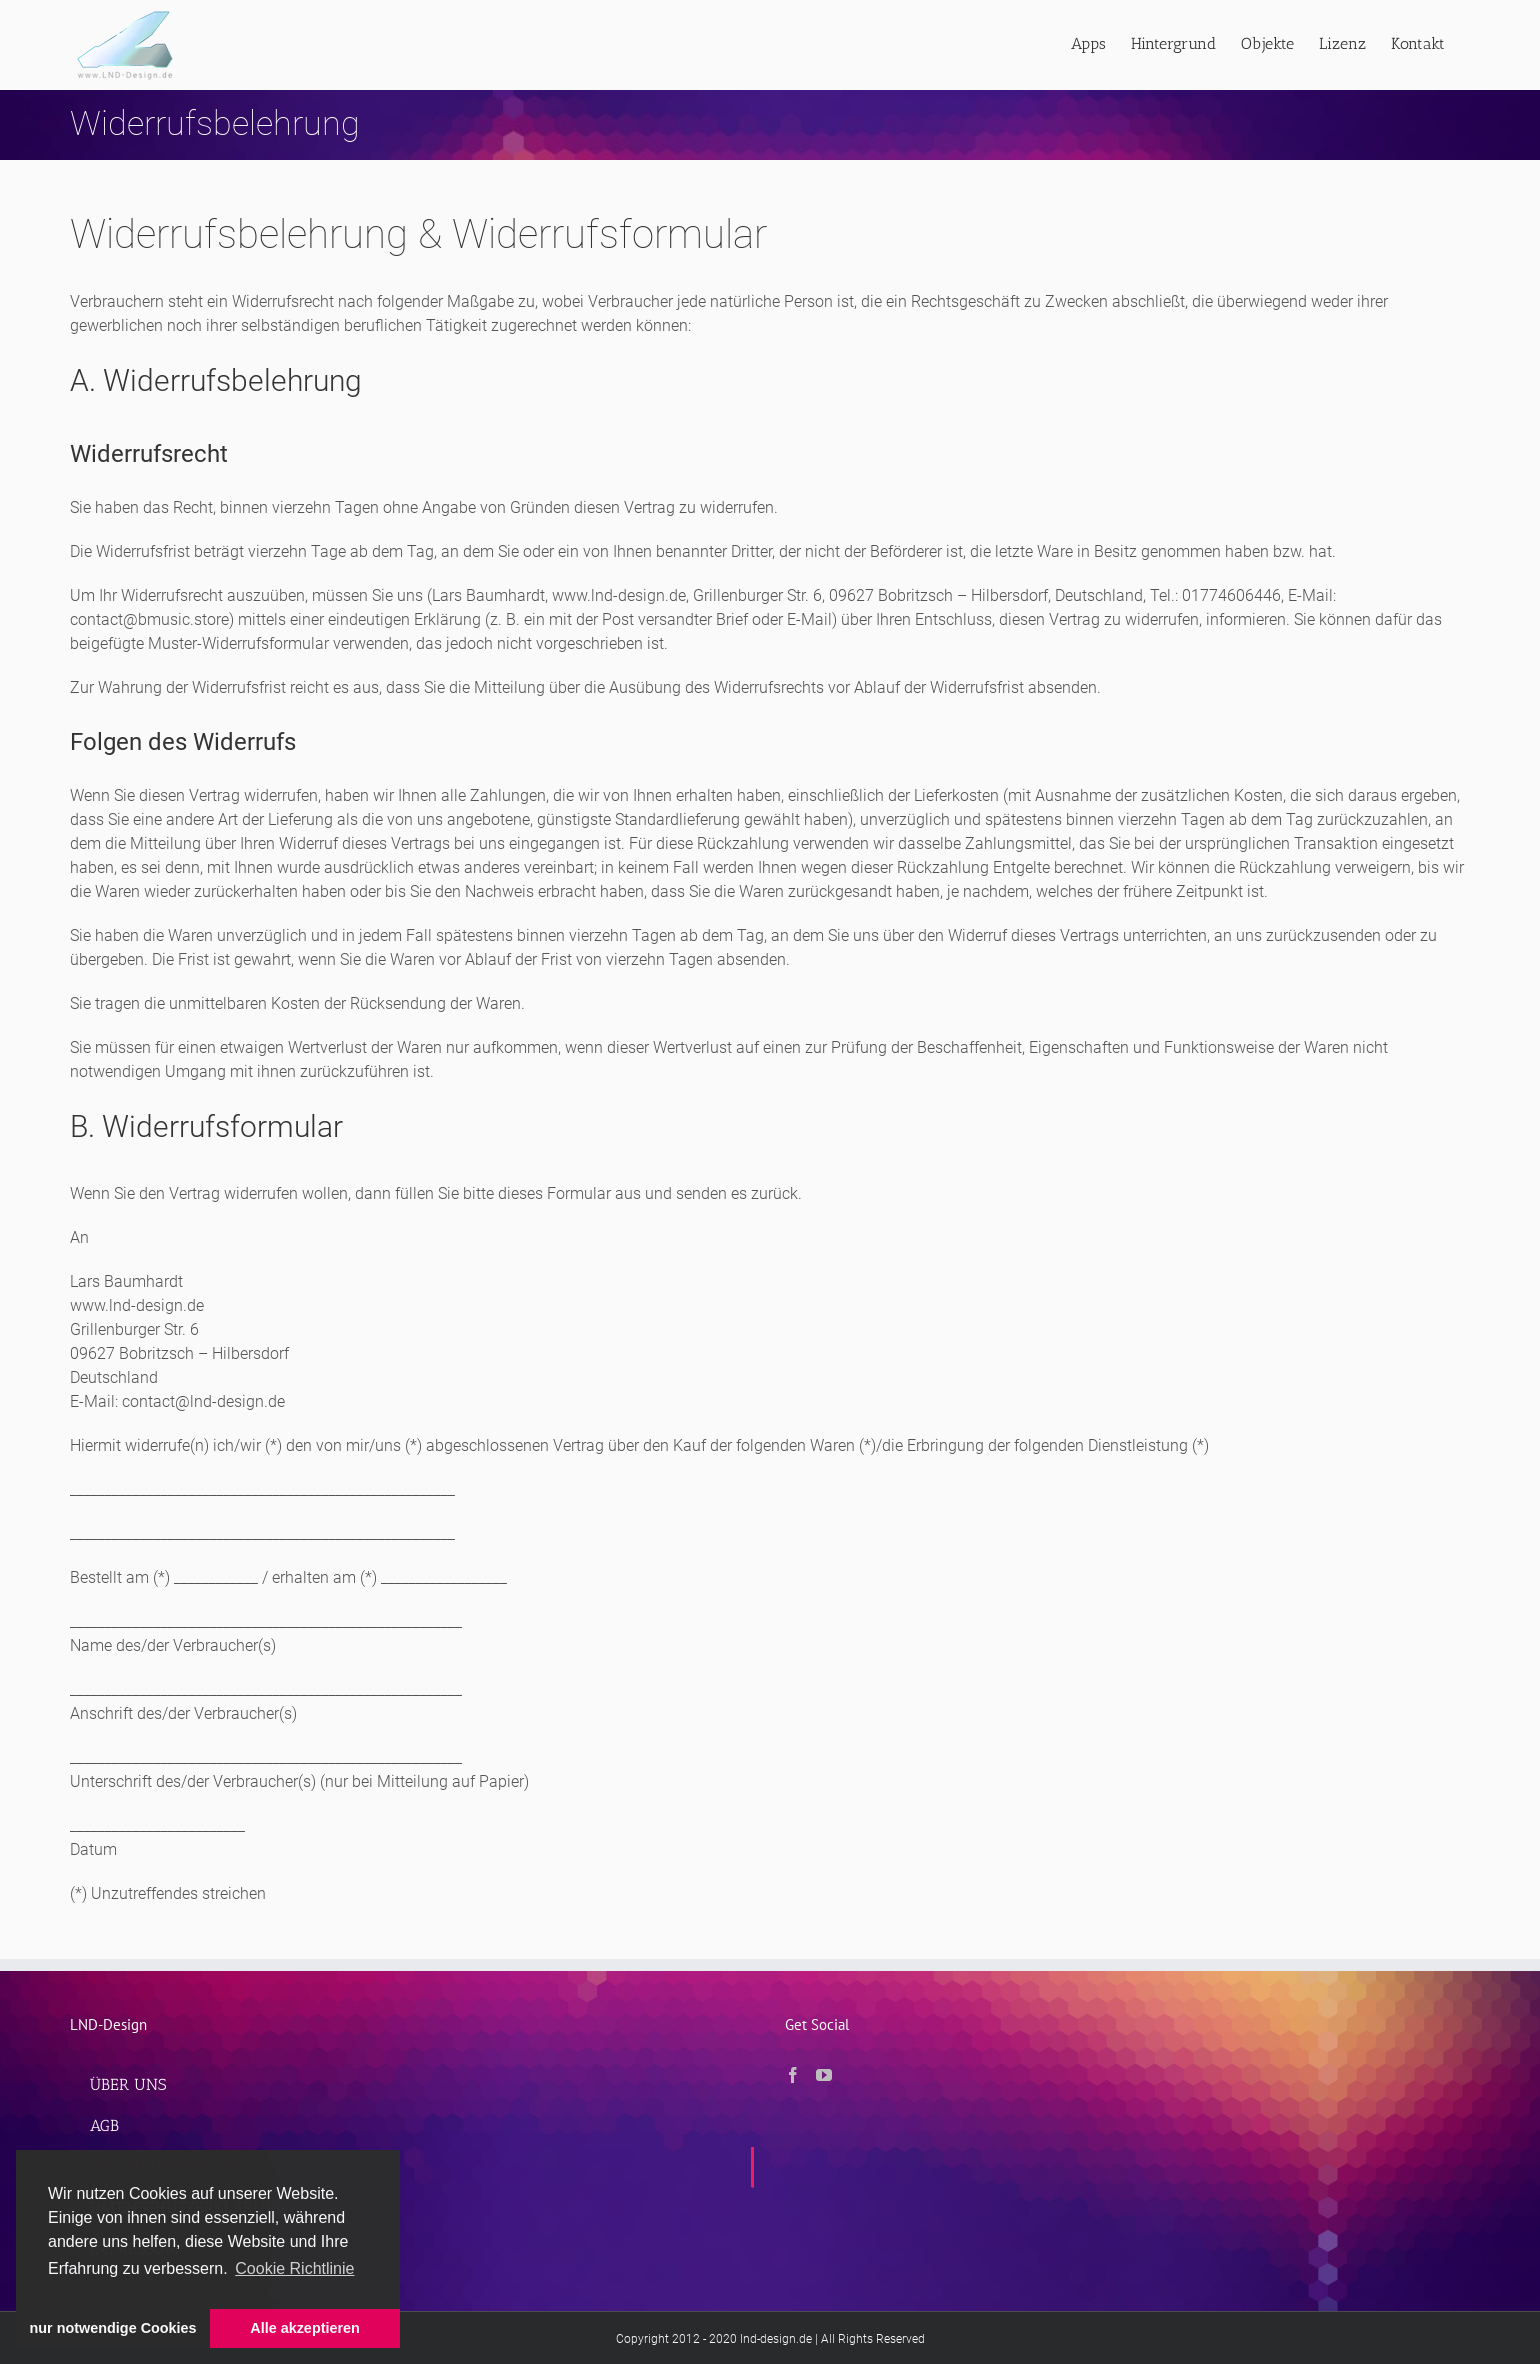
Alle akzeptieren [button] (305, 2328)
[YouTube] (824, 2075)
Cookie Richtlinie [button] (294, 2268)
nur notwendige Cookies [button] (113, 2328)
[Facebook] (793, 2075)
